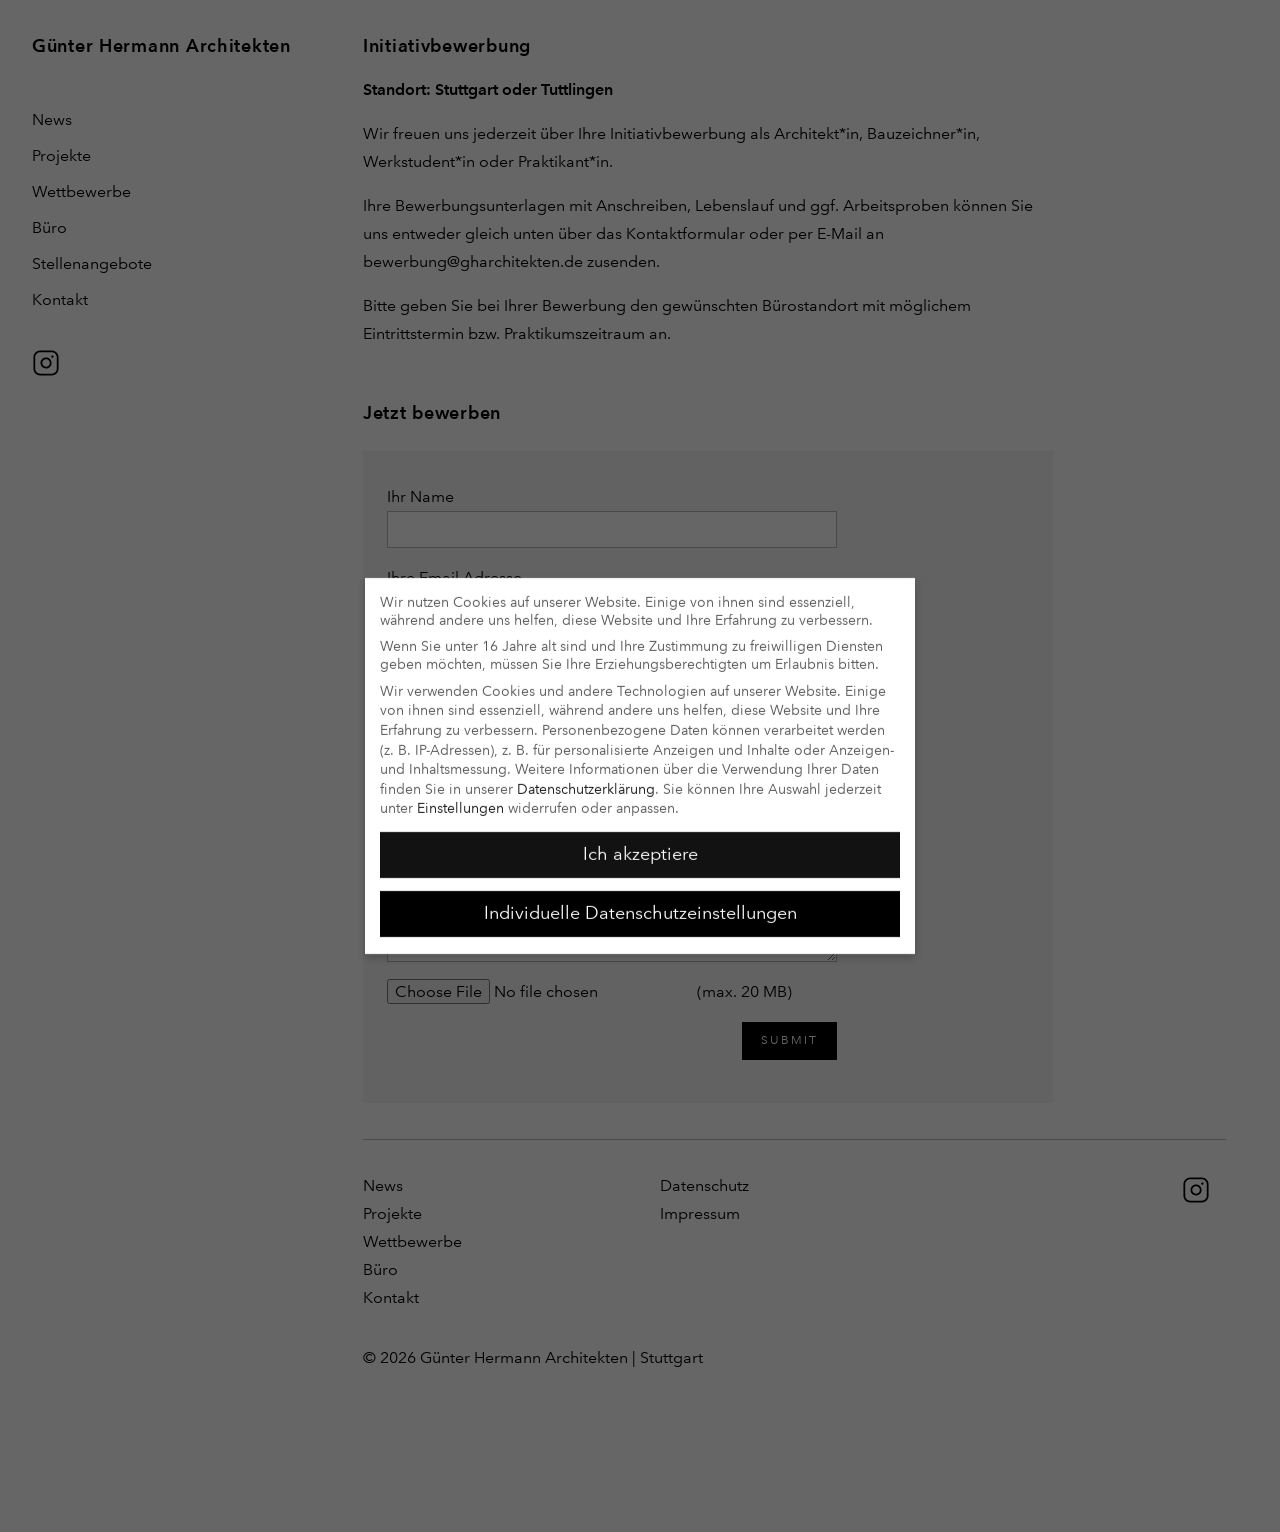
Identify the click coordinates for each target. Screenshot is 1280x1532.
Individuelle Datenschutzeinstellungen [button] (640, 902)
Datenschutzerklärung (586, 778)
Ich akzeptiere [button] (640, 843)
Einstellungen (460, 798)
